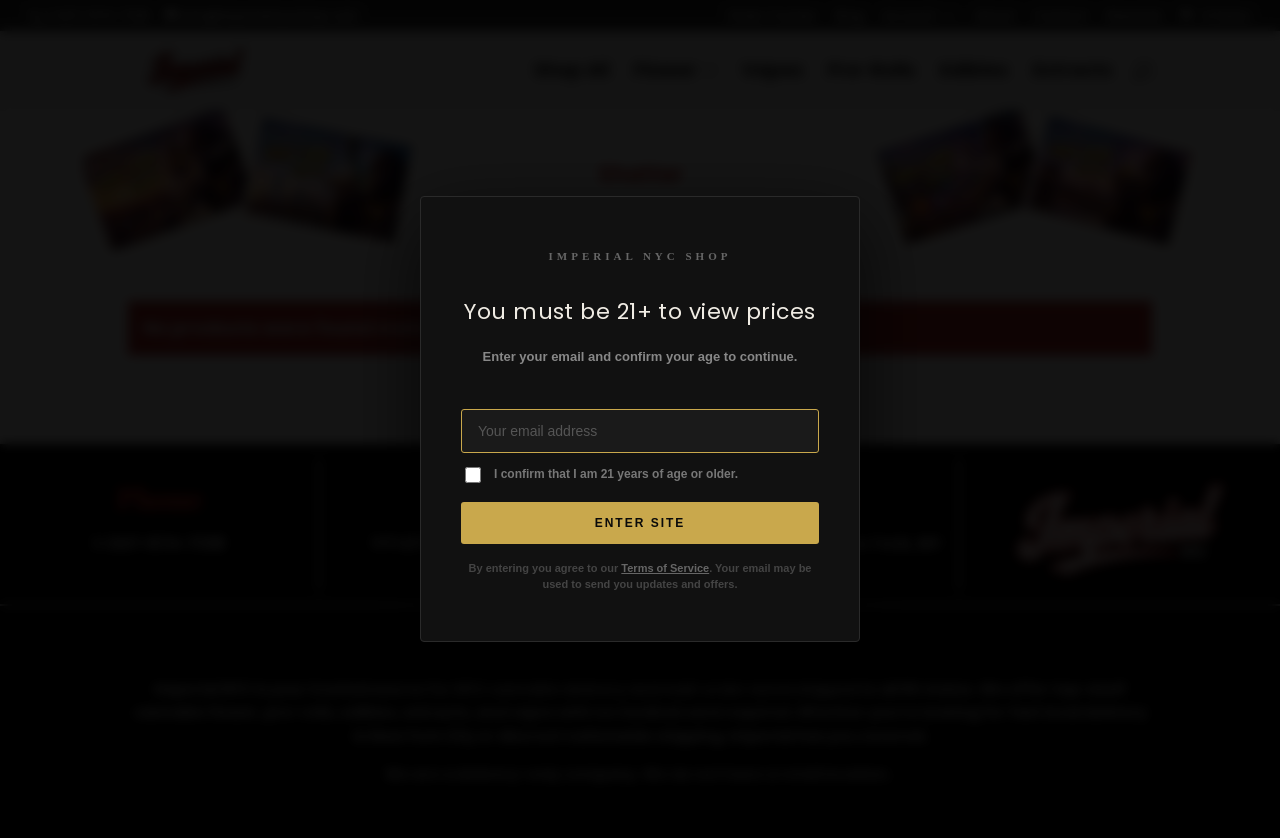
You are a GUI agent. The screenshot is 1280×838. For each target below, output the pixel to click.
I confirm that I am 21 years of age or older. (616, 474)
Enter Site (640, 523)
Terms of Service (665, 568)
